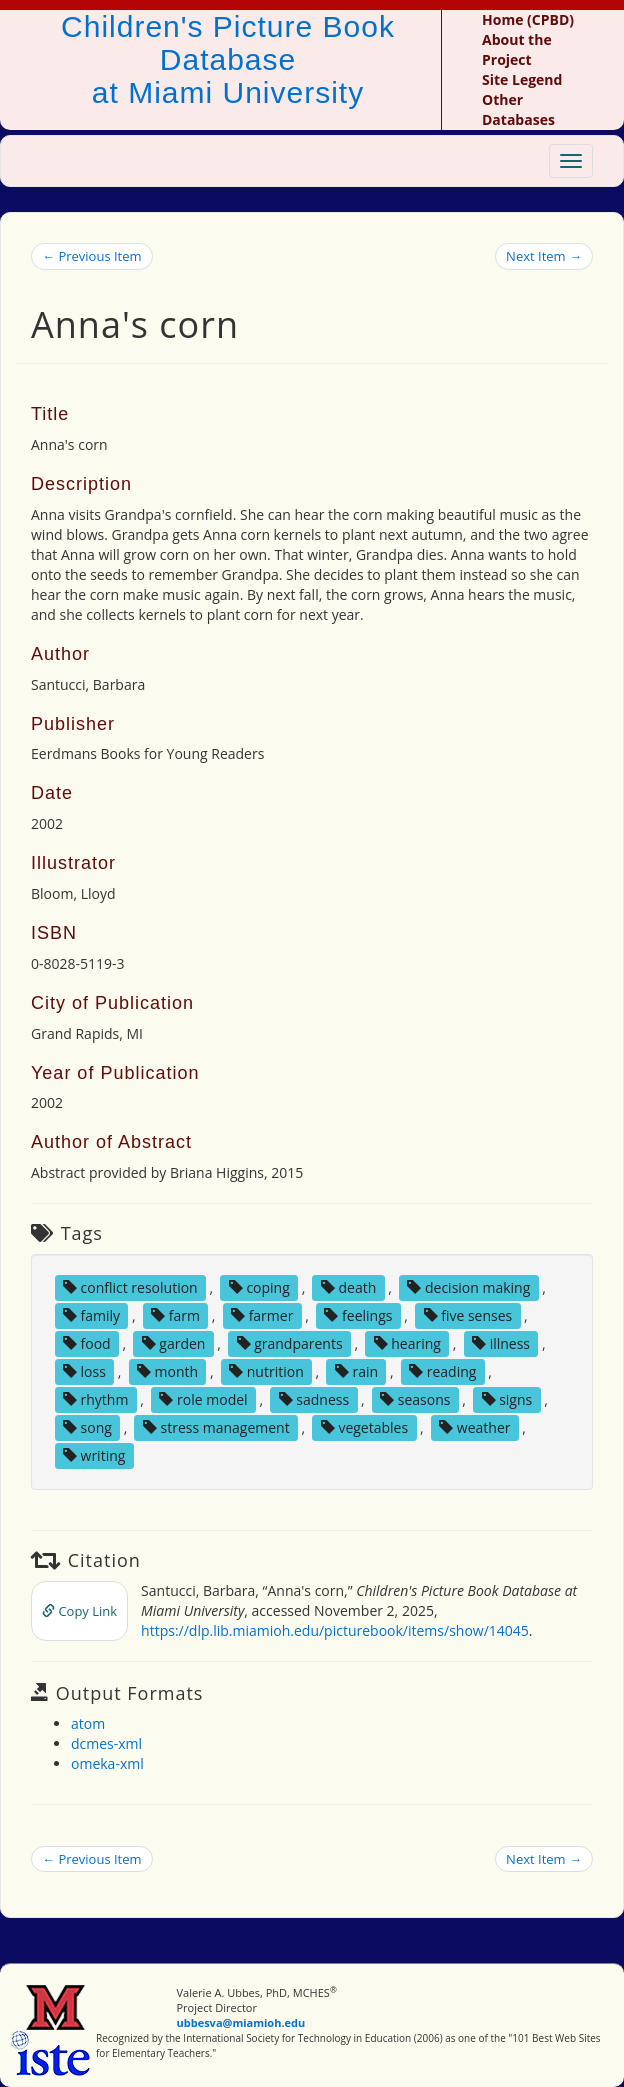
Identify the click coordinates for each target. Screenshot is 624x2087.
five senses (468, 1315)
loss (84, 1371)
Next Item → (544, 256)
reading (442, 1371)
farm (175, 1315)
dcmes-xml (106, 1743)
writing (94, 1455)
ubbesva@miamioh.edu (241, 2022)
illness (501, 1343)
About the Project (517, 49)
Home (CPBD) (528, 19)
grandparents (290, 1343)
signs (507, 1399)
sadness (314, 1399)
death (348, 1287)
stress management (216, 1427)
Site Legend (522, 79)
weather (474, 1427)
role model (203, 1399)
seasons (415, 1399)
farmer (262, 1315)
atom (88, 1723)
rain (356, 1371)
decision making (468, 1287)
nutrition (266, 1371)
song (87, 1427)
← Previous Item (92, 256)
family (91, 1315)
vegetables (364, 1427)
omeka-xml (107, 1763)
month (167, 1371)
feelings (358, 1315)
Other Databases (518, 109)
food (87, 1343)
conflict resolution (130, 1287)
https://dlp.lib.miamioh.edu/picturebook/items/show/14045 (335, 1630)
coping (259, 1287)
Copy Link (79, 1611)
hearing (407, 1343)
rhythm (96, 1399)
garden (174, 1343)
